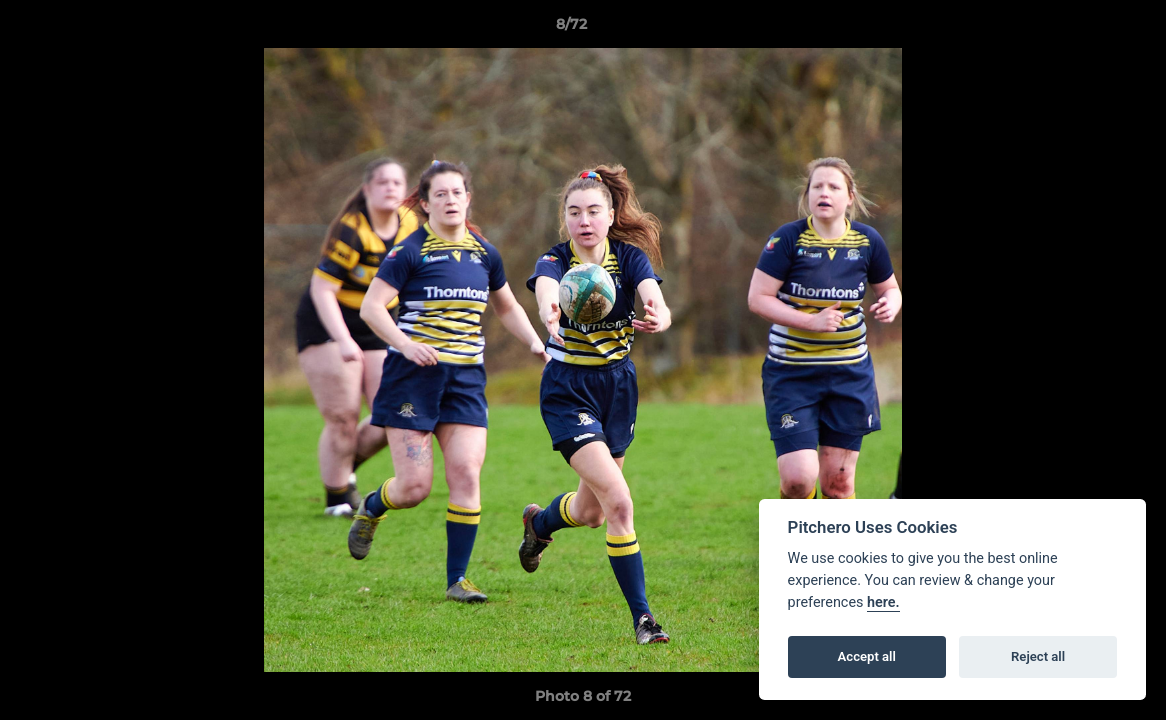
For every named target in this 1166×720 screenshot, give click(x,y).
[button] (1082, 29)
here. (883, 602)
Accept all (867, 656)
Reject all (1038, 656)
